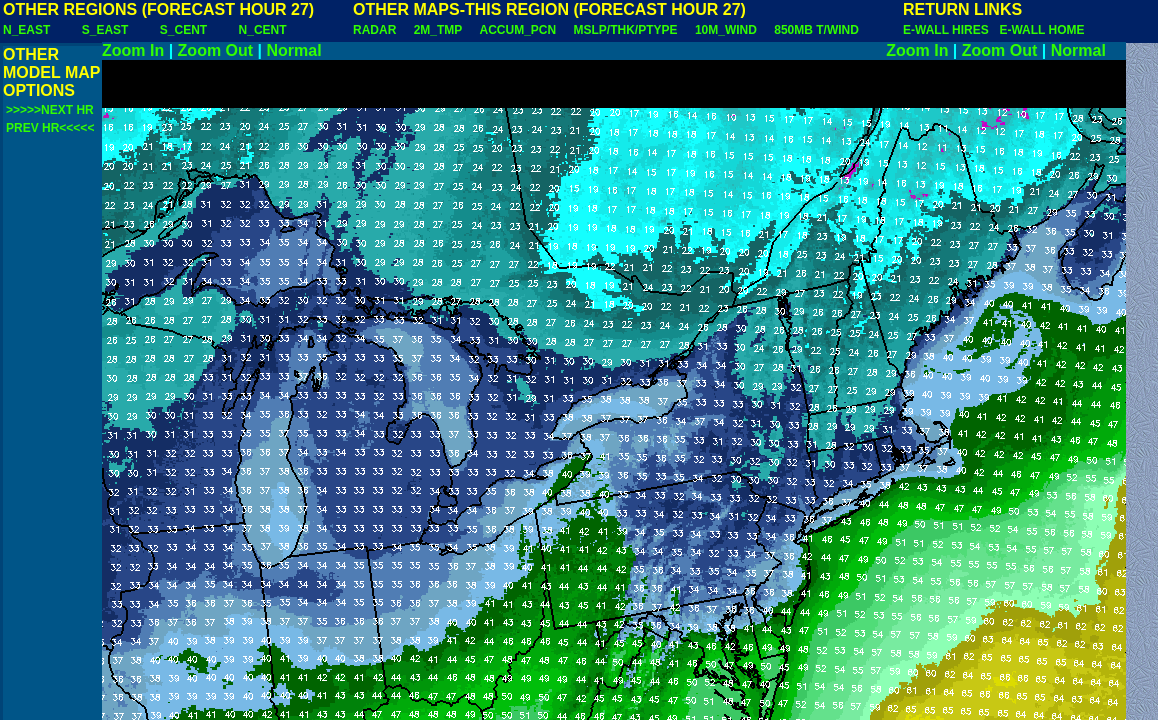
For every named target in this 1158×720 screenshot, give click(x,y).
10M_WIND (726, 30)
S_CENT (183, 30)
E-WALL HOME (1041, 30)
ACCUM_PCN (518, 30)
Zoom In (133, 50)
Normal (294, 50)
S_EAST (105, 30)
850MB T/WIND (816, 30)
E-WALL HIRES (949, 30)
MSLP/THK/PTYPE (626, 30)
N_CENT (263, 30)
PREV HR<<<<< (50, 128)
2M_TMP (438, 30)
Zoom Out (216, 50)
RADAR (374, 30)
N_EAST (26, 30)
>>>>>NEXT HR (50, 110)
